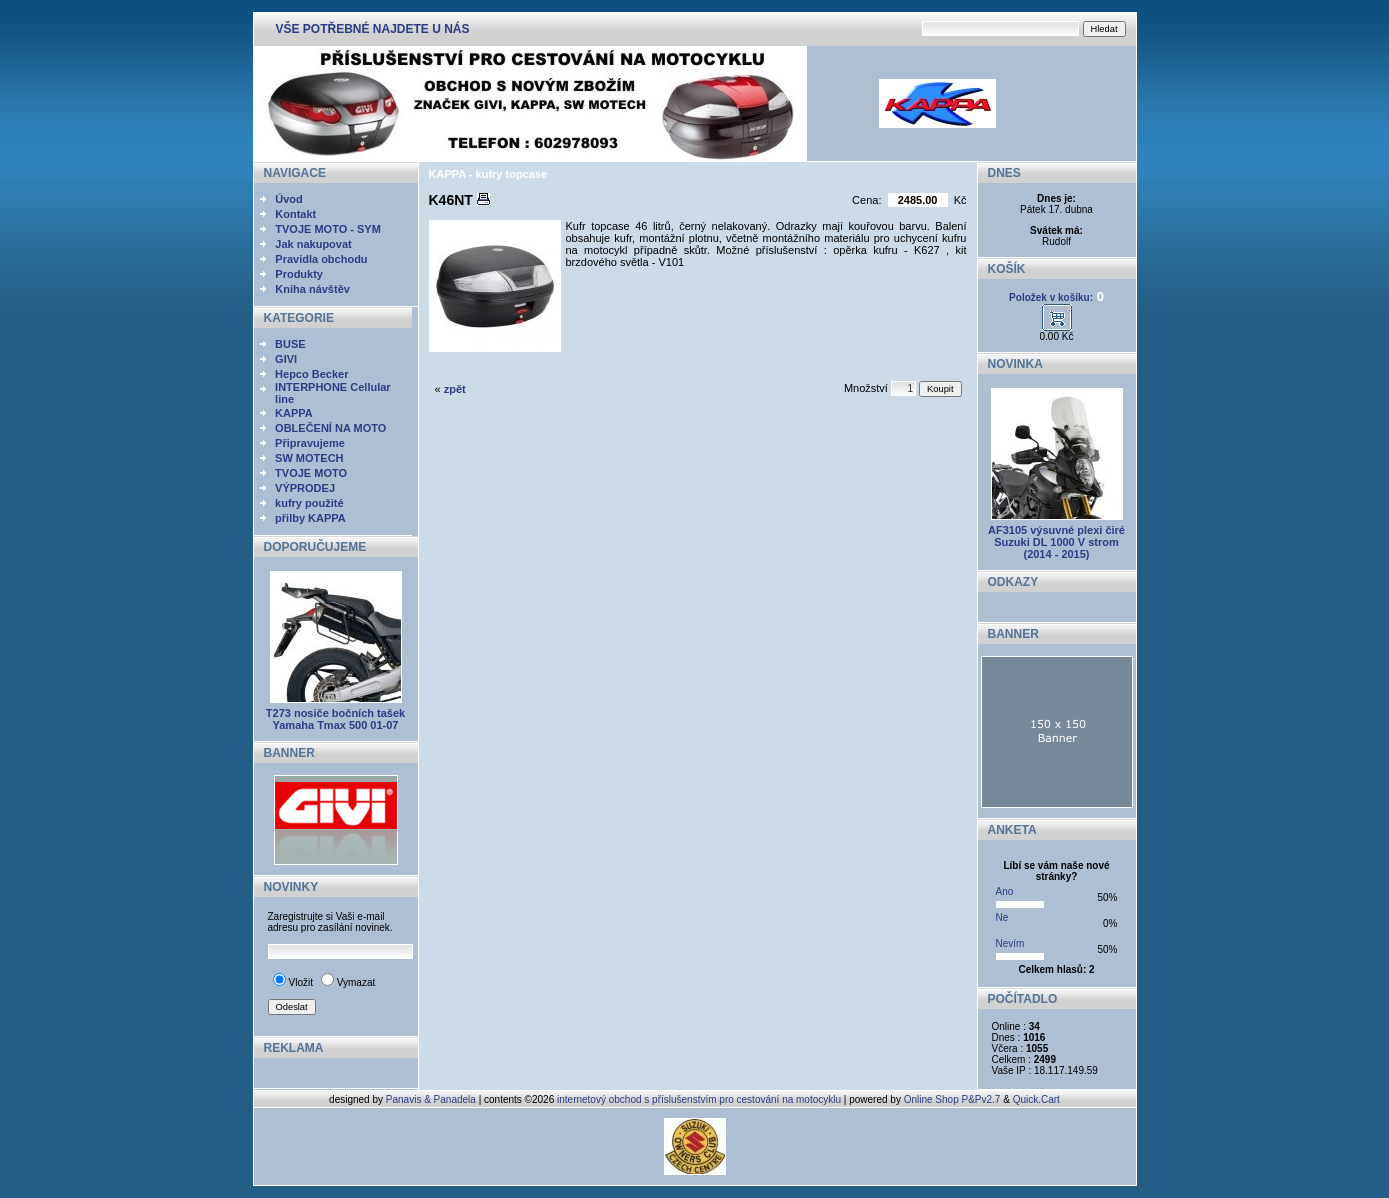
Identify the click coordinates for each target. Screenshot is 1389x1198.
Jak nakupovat (313, 244)
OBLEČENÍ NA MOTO (330, 428)
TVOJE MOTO (311, 473)
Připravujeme (310, 443)
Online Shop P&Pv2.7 (952, 1099)
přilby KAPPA (310, 518)
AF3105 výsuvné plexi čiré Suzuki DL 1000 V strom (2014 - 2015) (1056, 542)
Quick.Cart (1036, 1099)
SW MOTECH (309, 458)
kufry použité (309, 503)
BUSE (290, 344)
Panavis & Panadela (432, 1099)
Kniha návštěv (312, 289)
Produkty (299, 274)
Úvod (289, 199)
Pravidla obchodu (321, 259)
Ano (1005, 891)
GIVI (286, 359)
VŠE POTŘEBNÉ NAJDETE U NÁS (373, 29)
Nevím (1010, 943)
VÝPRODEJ (305, 488)
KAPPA (294, 413)
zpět (455, 389)
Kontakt (295, 214)
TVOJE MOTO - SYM (328, 229)
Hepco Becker (311, 374)
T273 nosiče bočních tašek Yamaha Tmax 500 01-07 (335, 719)
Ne (1002, 917)
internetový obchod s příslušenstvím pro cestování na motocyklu (699, 1099)
